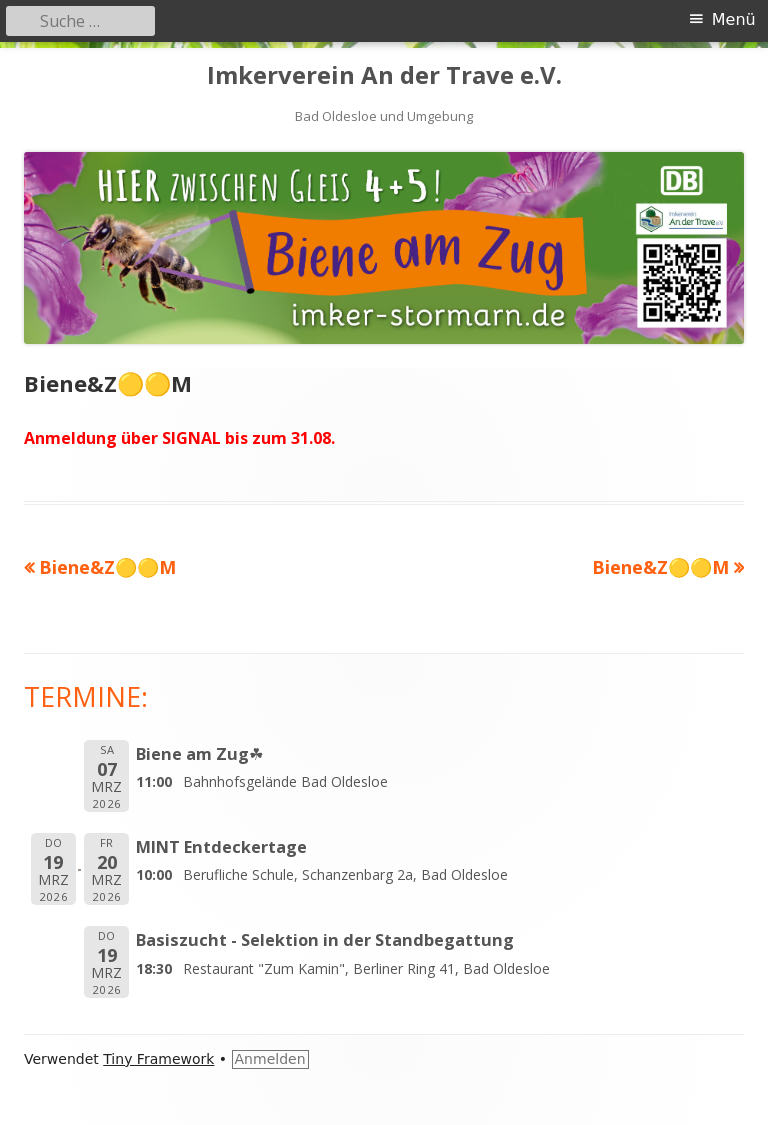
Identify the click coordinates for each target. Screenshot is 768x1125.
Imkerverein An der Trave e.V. (384, 75)
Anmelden (270, 1059)
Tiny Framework (158, 1059)
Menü (734, 19)
